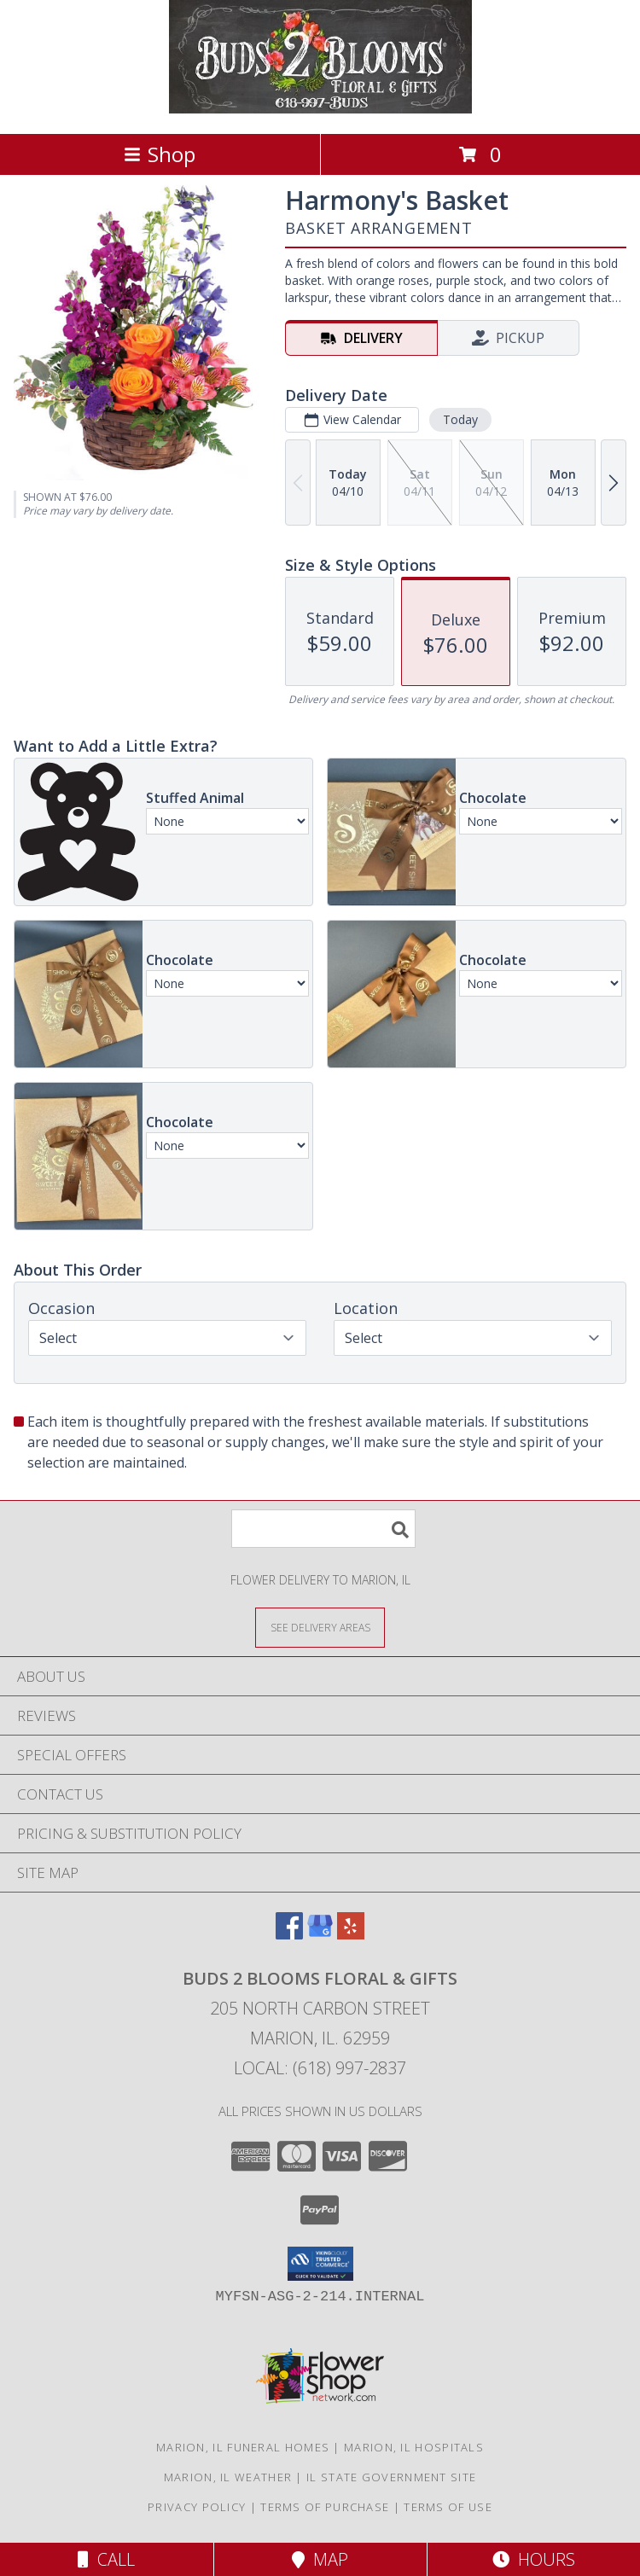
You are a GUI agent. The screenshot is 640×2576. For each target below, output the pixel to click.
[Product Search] (323, 1528)
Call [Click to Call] (106, 2559)
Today (460, 419)
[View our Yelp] (350, 1934)
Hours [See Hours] (533, 2559)
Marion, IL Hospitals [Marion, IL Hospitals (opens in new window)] (414, 2447)
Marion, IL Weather (228, 2477)
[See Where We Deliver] (320, 1627)
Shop (159, 154)
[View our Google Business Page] (320, 1934)
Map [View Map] (320, 2559)
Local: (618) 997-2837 (320, 2067)
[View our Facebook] (289, 1934)
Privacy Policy (197, 2507)
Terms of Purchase (324, 2507)
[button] (320, 2264)
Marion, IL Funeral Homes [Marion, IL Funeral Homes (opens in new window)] (242, 2447)
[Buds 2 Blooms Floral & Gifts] (320, 109)
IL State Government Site (391, 2477)
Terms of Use (448, 2507)
